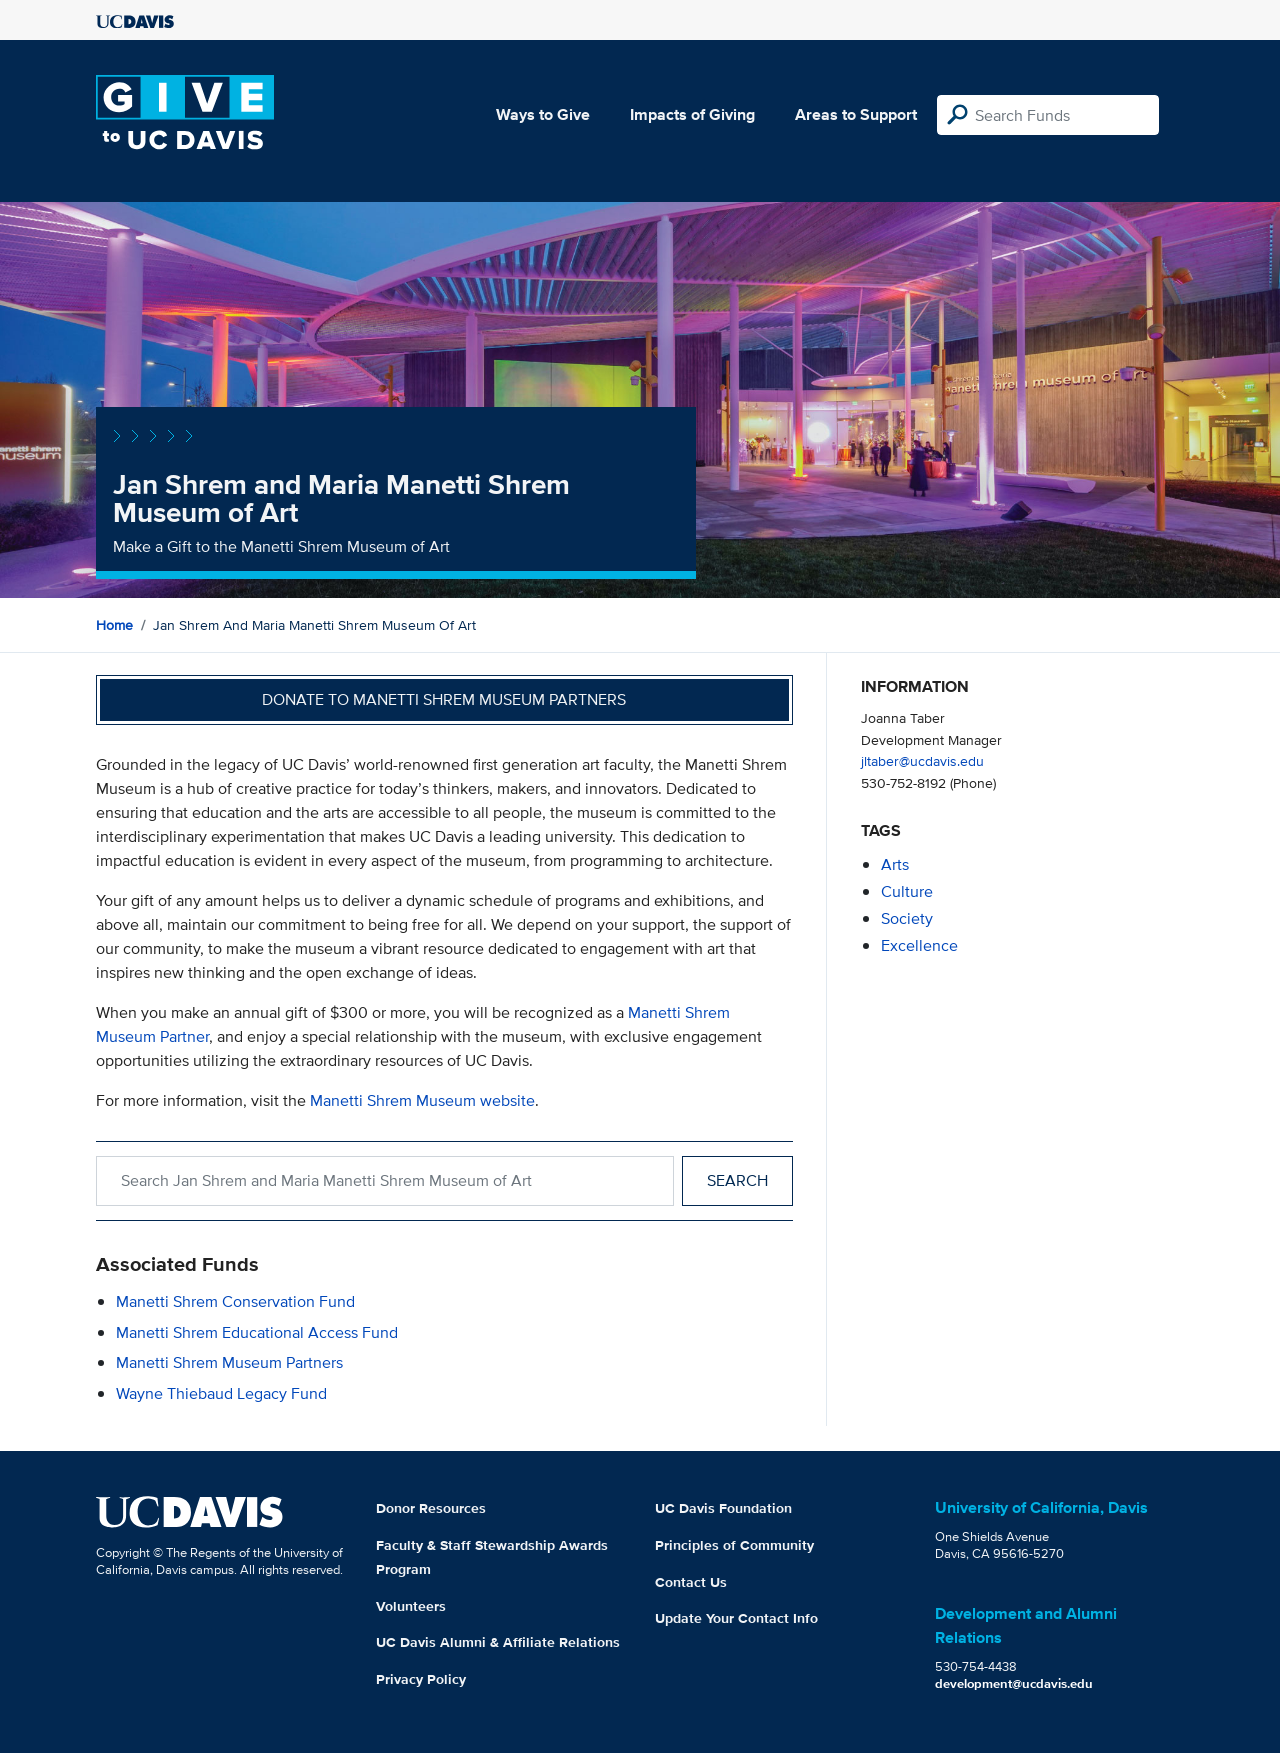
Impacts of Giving (692, 114)
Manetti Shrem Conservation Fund (235, 1301)
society (907, 918)
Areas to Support (856, 114)
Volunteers (411, 1606)
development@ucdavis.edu (1014, 1683)
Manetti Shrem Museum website (422, 1100)
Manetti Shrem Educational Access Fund (257, 1332)
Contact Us (691, 1582)
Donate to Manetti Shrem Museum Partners (444, 699)
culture (907, 891)
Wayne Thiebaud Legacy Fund (221, 1393)
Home (114, 625)
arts (895, 864)
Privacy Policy (421, 1679)
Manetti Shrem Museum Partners (229, 1362)
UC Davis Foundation (723, 1508)
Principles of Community (734, 1545)
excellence (919, 945)
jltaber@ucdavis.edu (922, 760)
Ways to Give (543, 114)
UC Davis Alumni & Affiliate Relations (498, 1642)
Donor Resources (431, 1508)
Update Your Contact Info (736, 1618)
